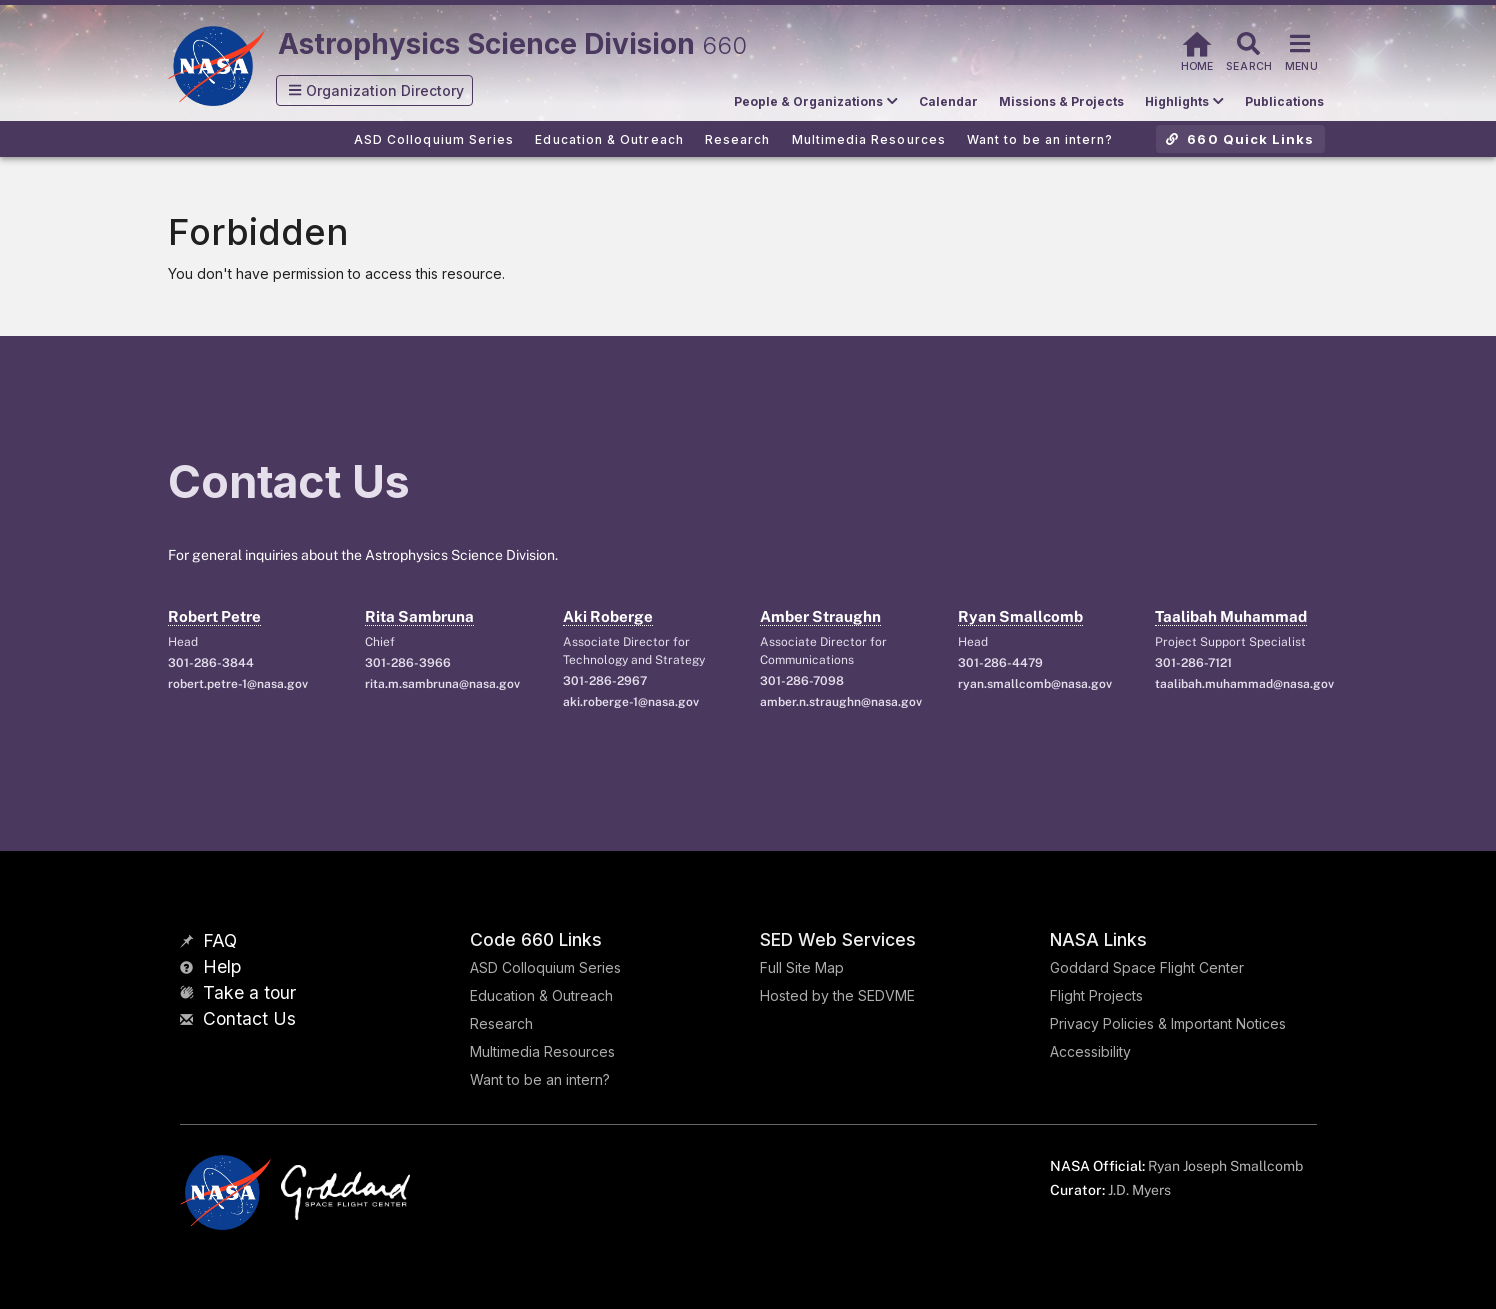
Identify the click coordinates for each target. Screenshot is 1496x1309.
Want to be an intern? (540, 1079)
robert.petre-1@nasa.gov (238, 684)
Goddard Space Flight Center (1147, 967)
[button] (375, 90)
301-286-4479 (1000, 663)
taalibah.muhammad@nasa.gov (1242, 684)
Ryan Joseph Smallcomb (1225, 1166)
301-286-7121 (1193, 663)
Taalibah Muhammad (1231, 616)
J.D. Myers (1139, 1190)
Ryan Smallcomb (1020, 616)
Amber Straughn (820, 616)
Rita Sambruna (419, 616)
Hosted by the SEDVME (837, 995)
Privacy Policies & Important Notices (1168, 1023)
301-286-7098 (802, 681)
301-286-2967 (605, 681)
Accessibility (1090, 1051)
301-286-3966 (408, 663)
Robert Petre (214, 616)
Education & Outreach (541, 995)
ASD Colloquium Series (545, 967)
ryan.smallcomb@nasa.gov (1035, 684)
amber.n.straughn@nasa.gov (841, 702)
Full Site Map (802, 967)
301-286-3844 (211, 663)
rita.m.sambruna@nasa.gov (442, 684)
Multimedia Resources (542, 1051)
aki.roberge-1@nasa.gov (631, 702)
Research (501, 1023)
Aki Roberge (608, 616)
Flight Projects (1096, 995)
